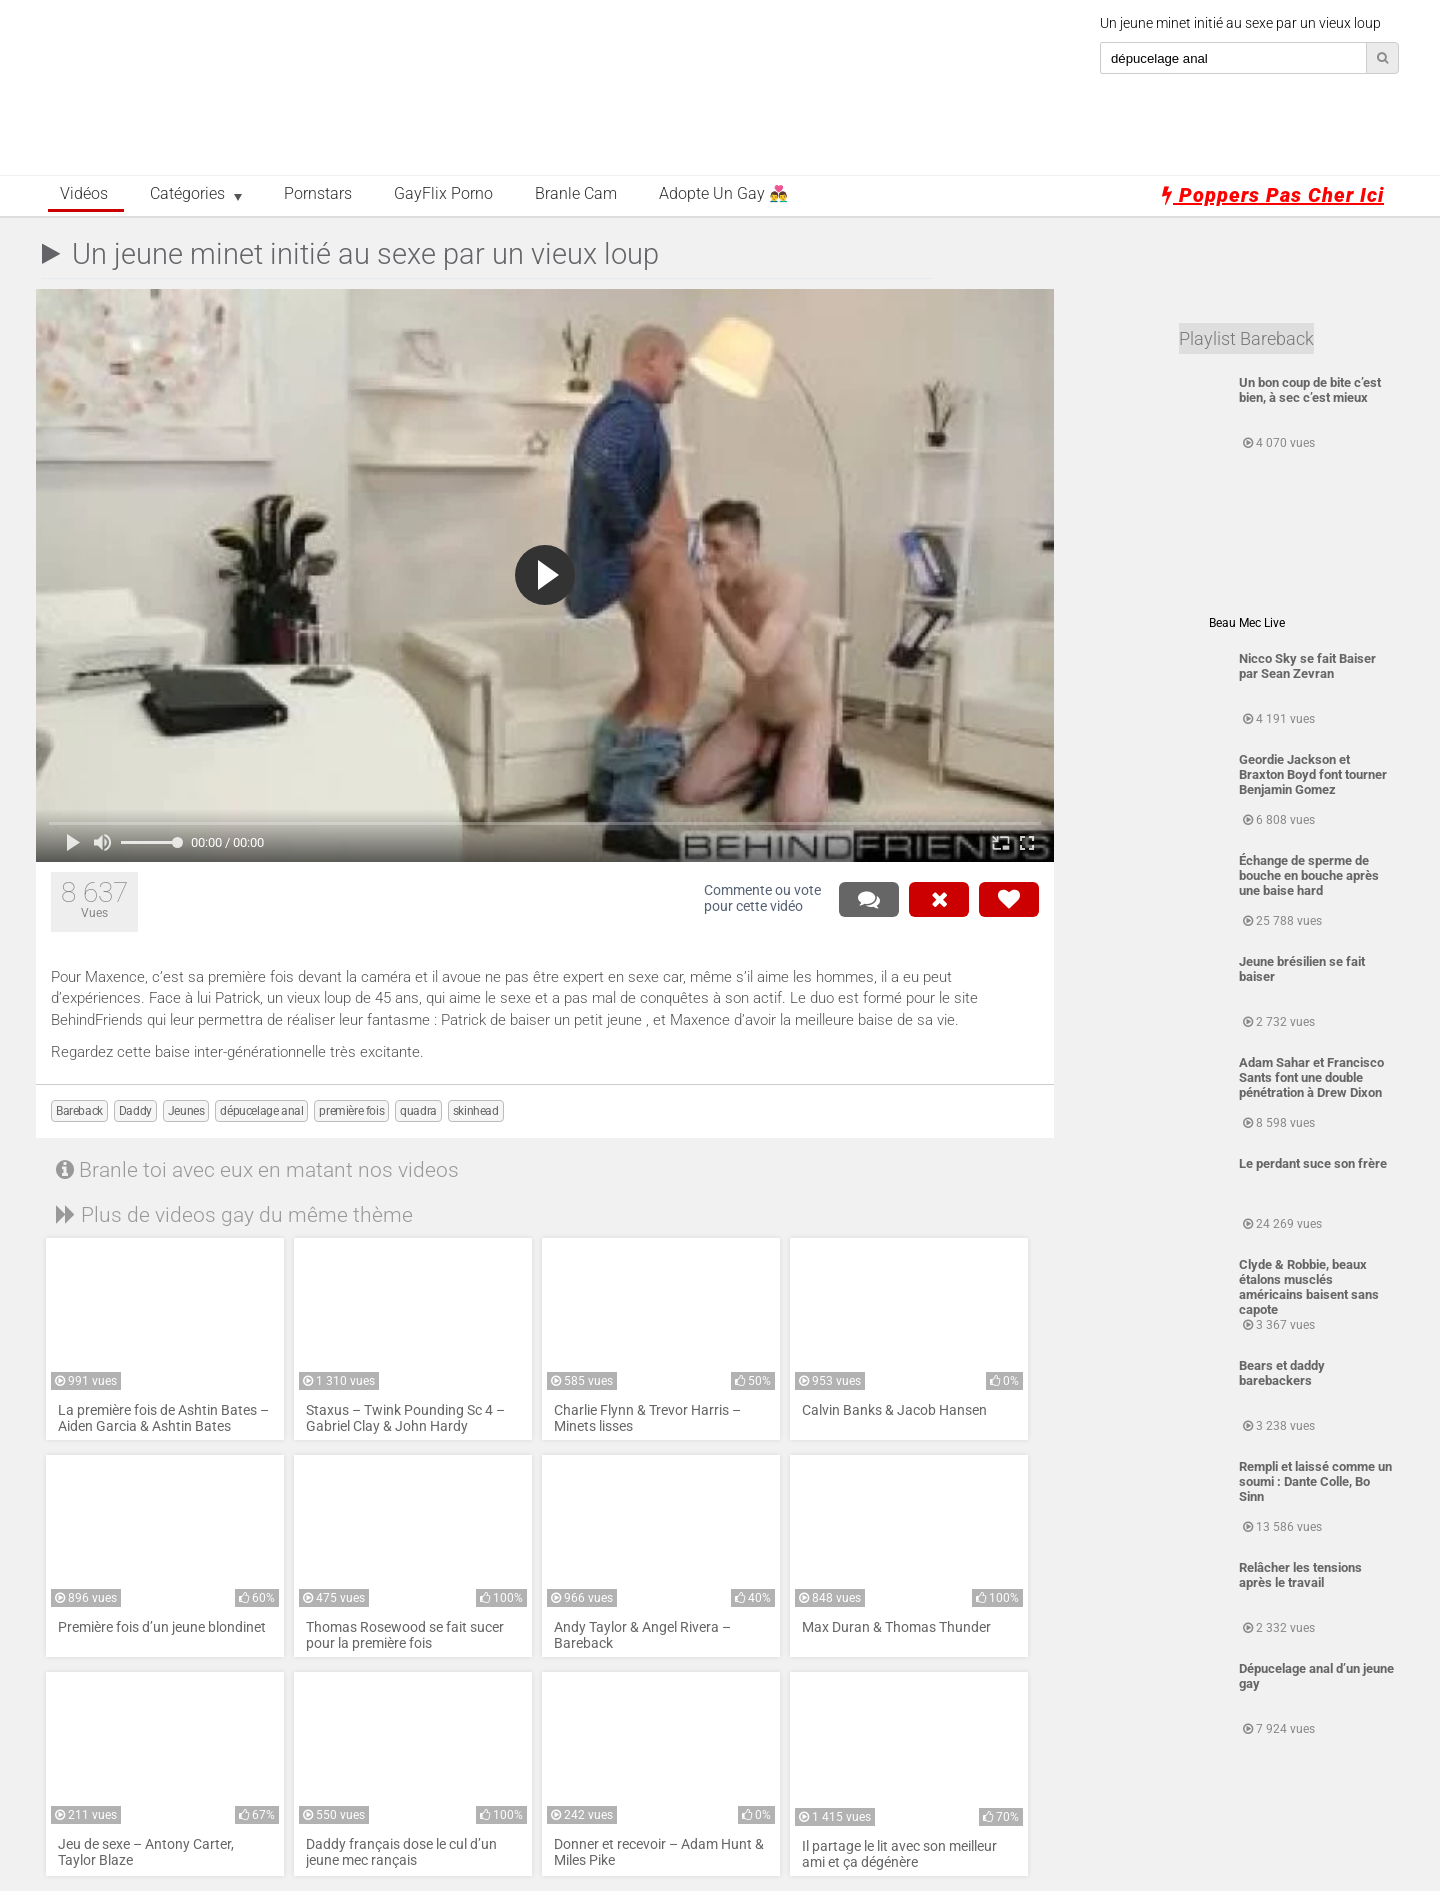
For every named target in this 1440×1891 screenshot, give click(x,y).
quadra (418, 1111)
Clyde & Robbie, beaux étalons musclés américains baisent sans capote (1309, 1287)
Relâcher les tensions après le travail (1300, 1575)
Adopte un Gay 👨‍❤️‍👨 (723, 194)
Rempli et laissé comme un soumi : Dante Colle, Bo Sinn (1315, 1481)
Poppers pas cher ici (1273, 195)
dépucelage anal (261, 1111)
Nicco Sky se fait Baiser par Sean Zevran (1307, 666)
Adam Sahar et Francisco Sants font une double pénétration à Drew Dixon (1311, 1077)
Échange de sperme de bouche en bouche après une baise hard (1309, 875)
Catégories (187, 194)
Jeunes (186, 1111)
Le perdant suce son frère (1313, 1163)
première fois (351, 1111)
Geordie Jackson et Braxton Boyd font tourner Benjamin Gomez (1313, 774)
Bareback (79, 1111)
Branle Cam (576, 194)
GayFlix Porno (443, 194)
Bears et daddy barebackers (1282, 1373)
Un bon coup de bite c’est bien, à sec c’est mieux (1310, 390)
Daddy (135, 1111)
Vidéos (84, 194)
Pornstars (318, 194)
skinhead (476, 1111)
